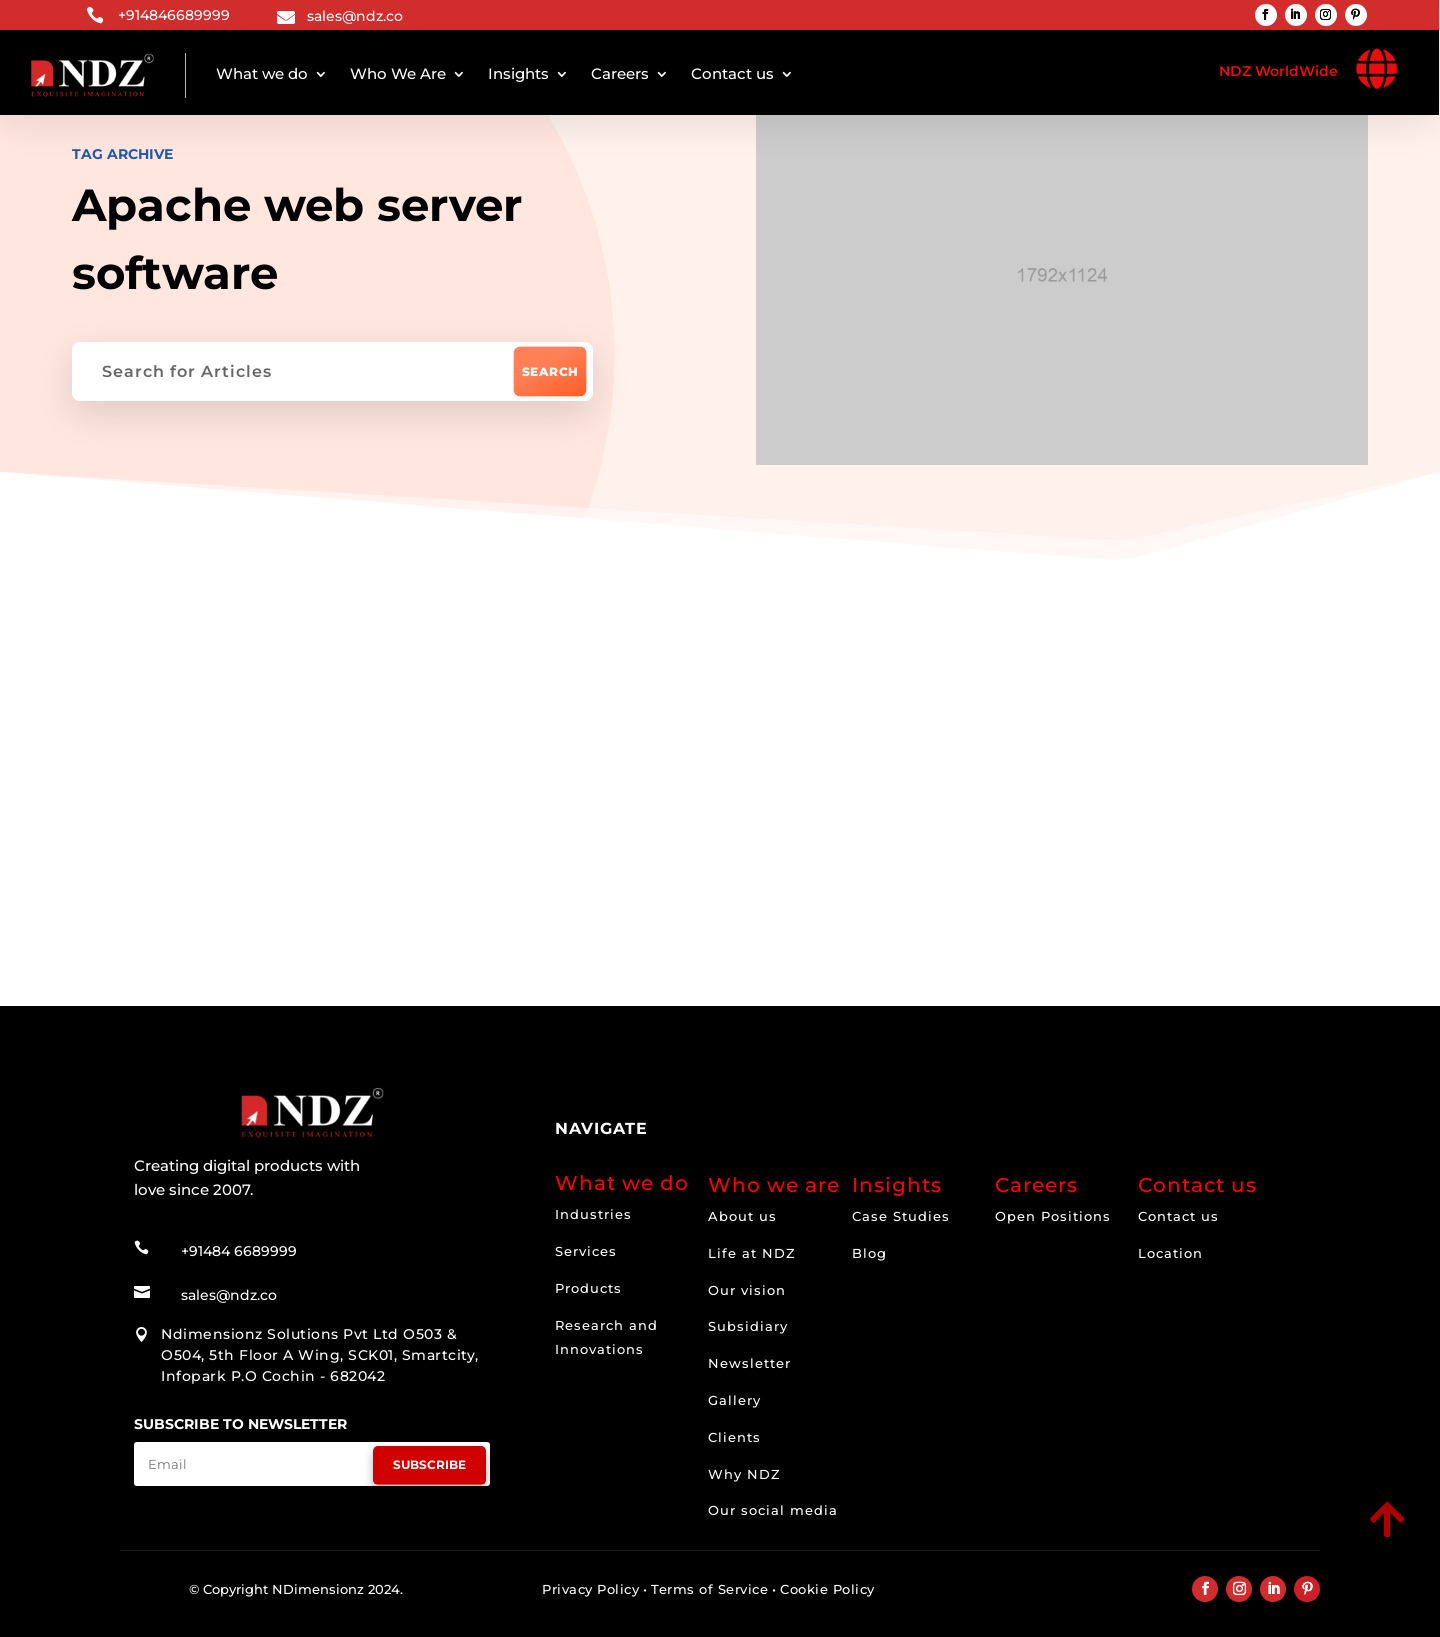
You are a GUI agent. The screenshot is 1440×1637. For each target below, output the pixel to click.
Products (588, 1288)
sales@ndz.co (355, 16)
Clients (734, 1437)
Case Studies (901, 1216)
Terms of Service (709, 1589)
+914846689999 (174, 15)
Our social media (773, 1510)
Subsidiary (748, 1326)
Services (586, 1251)
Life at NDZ (752, 1253)
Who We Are (398, 73)
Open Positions (1053, 1216)
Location (1170, 1253)
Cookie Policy (827, 1589)
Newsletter (749, 1363)
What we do (262, 73)
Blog (869, 1253)
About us (742, 1216)
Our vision (747, 1290)
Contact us (732, 73)
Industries (593, 1214)
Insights (518, 73)
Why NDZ (744, 1474)
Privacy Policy (590, 1589)
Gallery (734, 1400)
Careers (620, 73)
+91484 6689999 (239, 1251)
